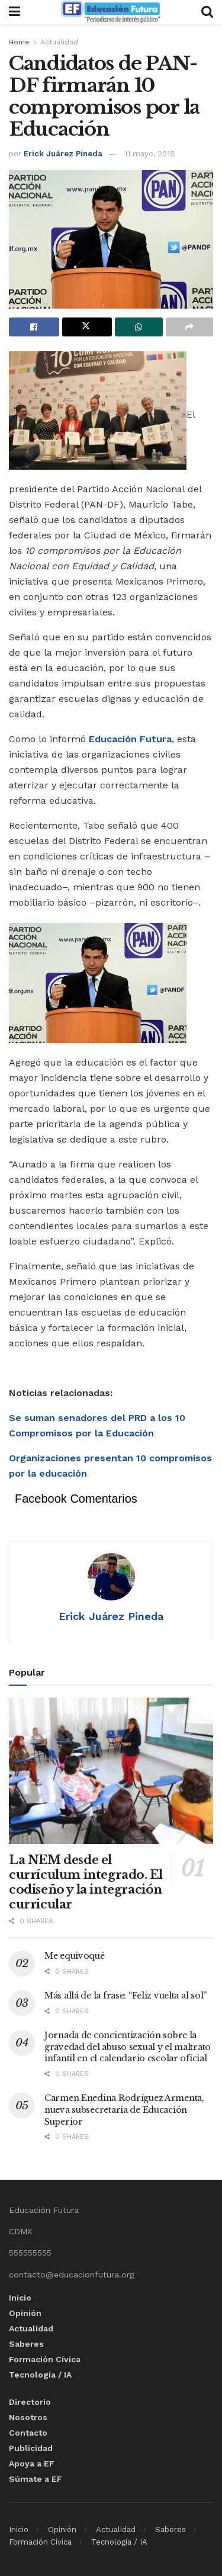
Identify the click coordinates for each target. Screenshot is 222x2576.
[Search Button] (207, 12)
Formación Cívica (45, 2359)
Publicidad (31, 2448)
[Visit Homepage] (111, 12)
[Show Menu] (14, 12)
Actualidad (59, 42)
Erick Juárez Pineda (63, 153)
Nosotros (28, 2417)
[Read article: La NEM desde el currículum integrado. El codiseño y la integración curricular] (111, 1771)
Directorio (30, 2402)
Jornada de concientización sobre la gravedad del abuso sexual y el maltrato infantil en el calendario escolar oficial (127, 2047)
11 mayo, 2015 (149, 153)
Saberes (26, 2344)
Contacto (28, 2432)
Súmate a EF (35, 2479)
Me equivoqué (74, 1956)
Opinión (25, 2313)
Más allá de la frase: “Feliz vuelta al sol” (125, 1995)
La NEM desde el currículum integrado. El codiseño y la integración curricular (85, 1882)
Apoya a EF (31, 2463)
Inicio (20, 2297)
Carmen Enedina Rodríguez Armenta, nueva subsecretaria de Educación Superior (124, 2109)
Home (19, 42)
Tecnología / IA (40, 2374)
